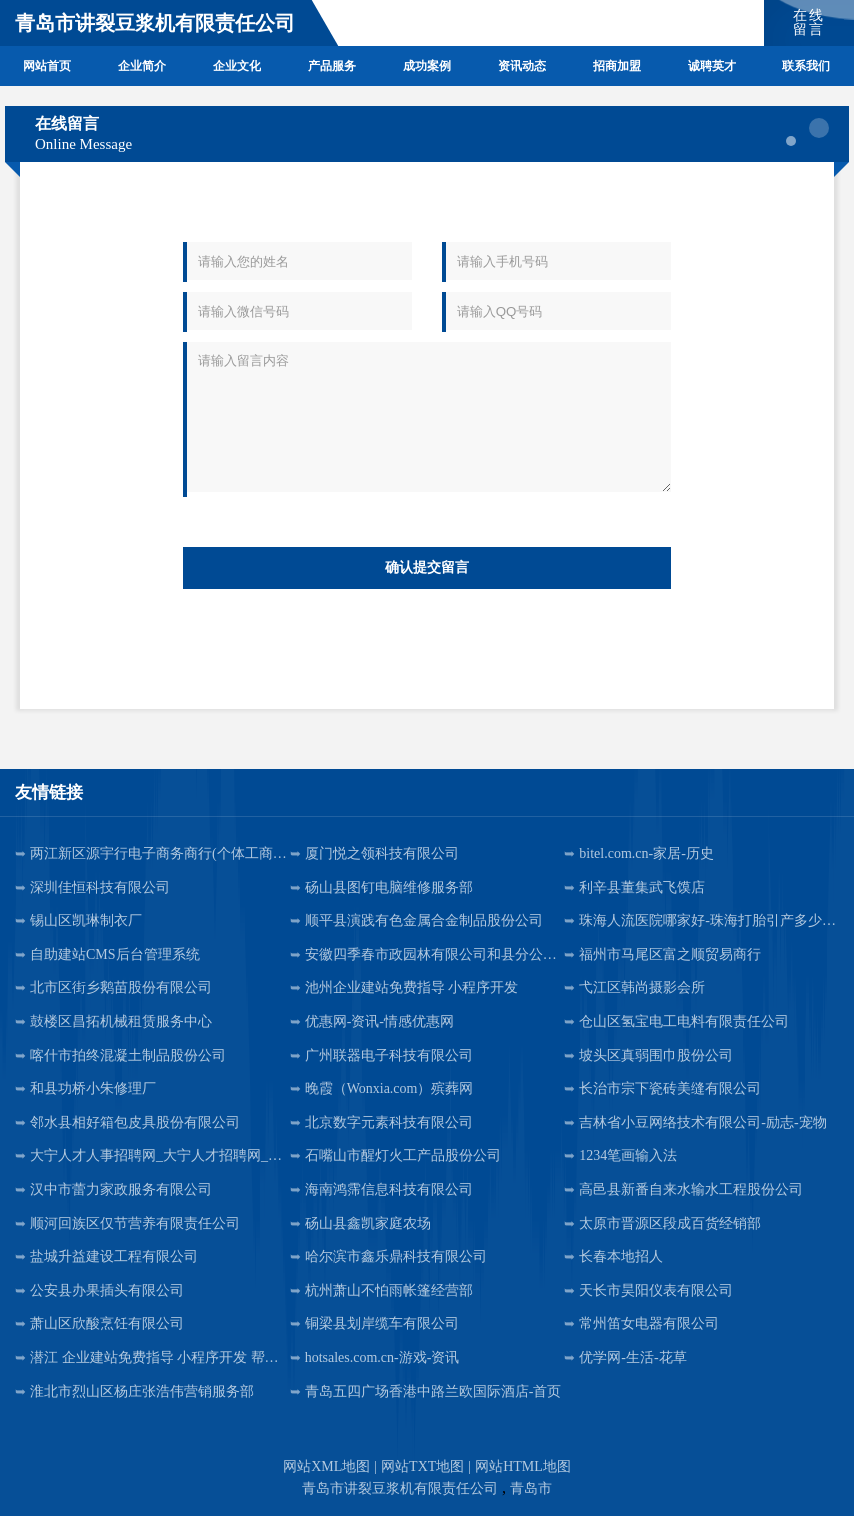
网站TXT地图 (422, 1466)
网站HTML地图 (523, 1466)
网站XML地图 (326, 1466)
